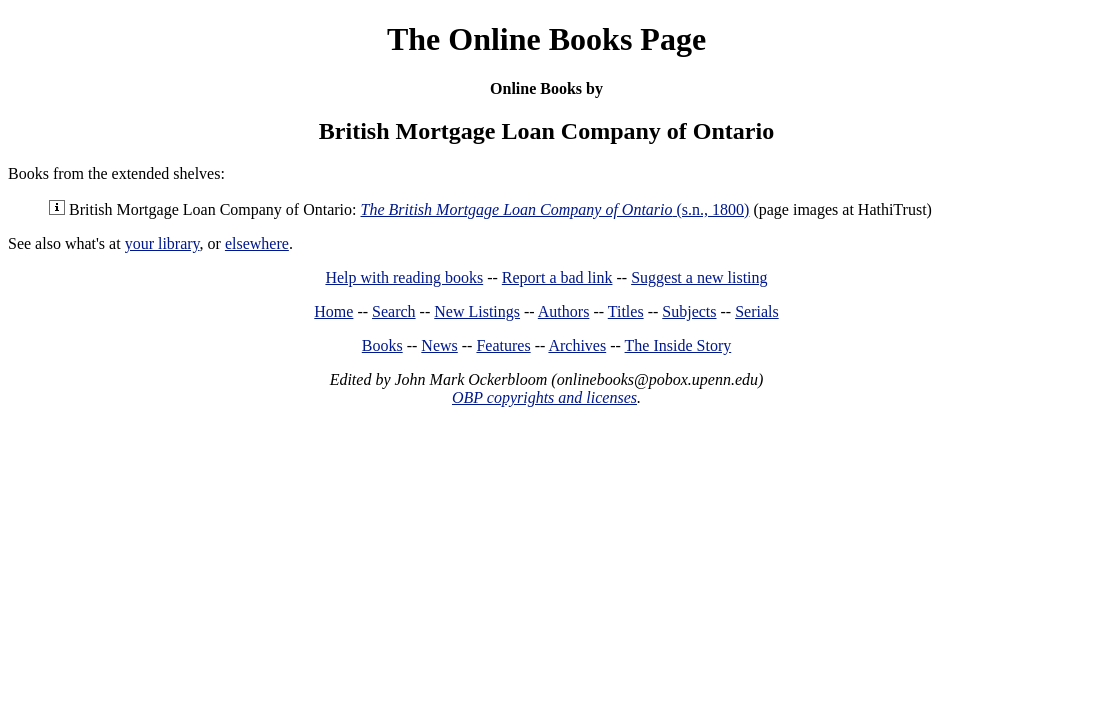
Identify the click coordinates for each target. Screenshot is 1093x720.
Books (382, 345)
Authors (564, 311)
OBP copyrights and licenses (544, 397)
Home (333, 311)
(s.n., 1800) (555, 209)
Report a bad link (557, 277)
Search (394, 311)
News (439, 345)
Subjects (689, 311)
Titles (626, 311)
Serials (757, 311)
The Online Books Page (546, 39)
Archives (577, 345)
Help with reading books (404, 277)
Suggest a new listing (699, 277)
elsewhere (257, 243)
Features (503, 345)
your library (162, 243)
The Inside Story (678, 345)
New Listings (477, 311)
